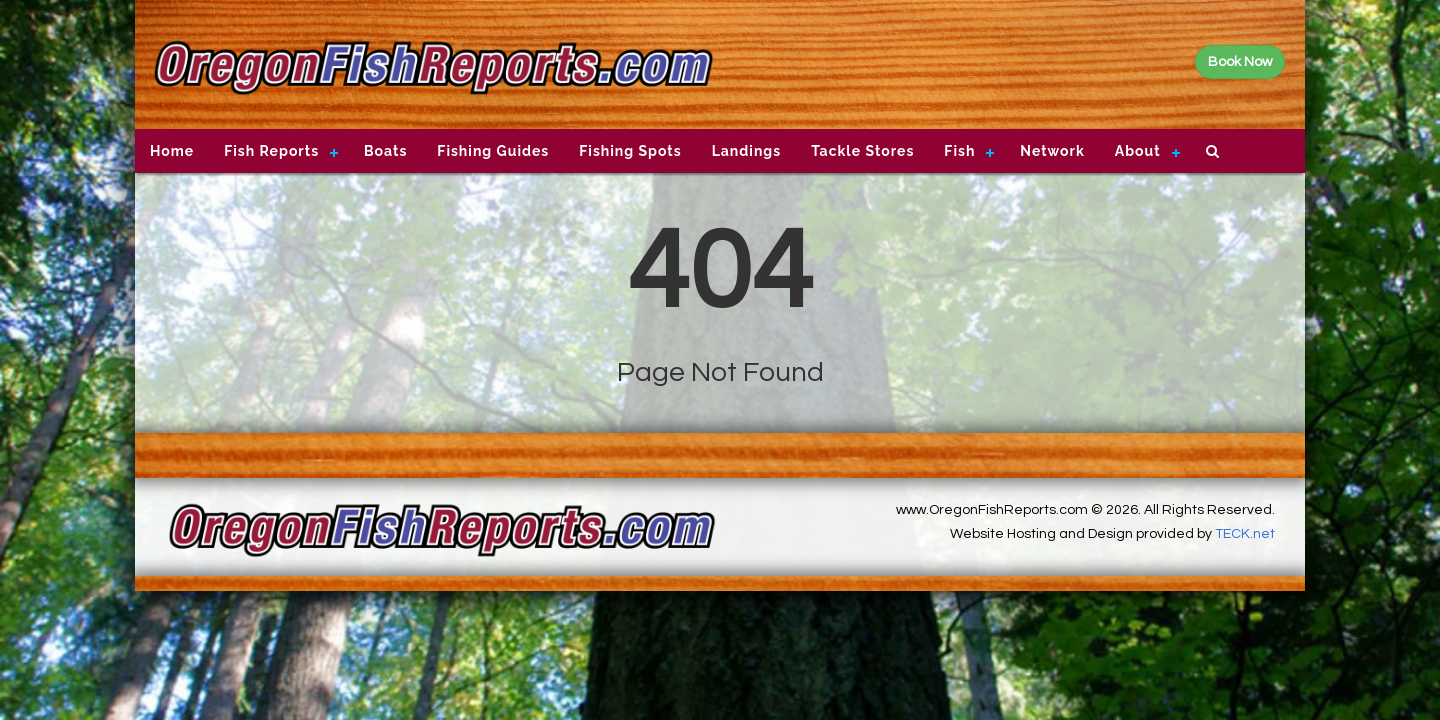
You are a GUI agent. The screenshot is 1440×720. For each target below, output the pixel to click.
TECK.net (1245, 534)
